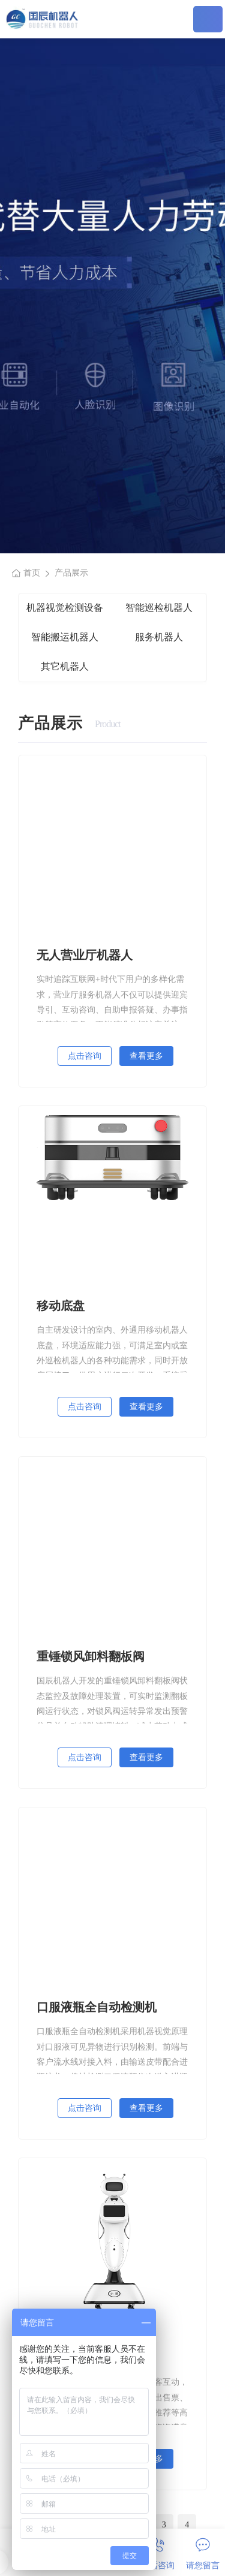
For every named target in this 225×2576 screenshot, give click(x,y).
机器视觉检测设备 (64, 607)
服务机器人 (159, 637)
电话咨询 (158, 2554)
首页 (31, 572)
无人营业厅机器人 (85, 955)
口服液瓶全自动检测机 (97, 2007)
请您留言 (203, 2554)
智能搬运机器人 (64, 637)
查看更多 (146, 1056)
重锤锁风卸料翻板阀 (91, 1656)
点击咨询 (84, 1056)
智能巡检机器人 (159, 607)
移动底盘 (61, 1305)
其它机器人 (65, 666)
